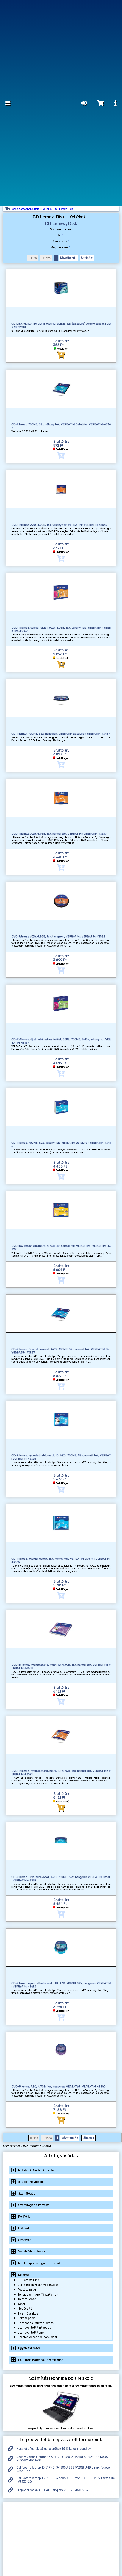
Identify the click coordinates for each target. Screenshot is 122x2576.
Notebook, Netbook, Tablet (36, 2170)
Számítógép (26, 2193)
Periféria (24, 2216)
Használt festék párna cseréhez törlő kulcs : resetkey (53, 2448)
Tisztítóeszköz (28, 2313)
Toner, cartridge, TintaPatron (38, 2294)
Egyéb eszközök (29, 2348)
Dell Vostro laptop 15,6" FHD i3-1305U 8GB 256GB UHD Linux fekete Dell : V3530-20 (66, 2479)
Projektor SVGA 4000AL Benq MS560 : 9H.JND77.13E (53, 2490)
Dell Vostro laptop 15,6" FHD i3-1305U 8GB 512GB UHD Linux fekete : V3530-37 (63, 2469)
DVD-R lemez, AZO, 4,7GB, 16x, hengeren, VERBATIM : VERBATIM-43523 (58, 936)
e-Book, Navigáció (31, 2182)
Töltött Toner (27, 2299)
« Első (33, 258)
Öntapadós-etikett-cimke (36, 2323)
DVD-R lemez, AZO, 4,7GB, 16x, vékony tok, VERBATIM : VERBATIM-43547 (59, 525)
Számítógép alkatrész (33, 2205)
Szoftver (24, 2240)
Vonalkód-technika (31, 2251)
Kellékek (47, 208)
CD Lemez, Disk (64, 208)
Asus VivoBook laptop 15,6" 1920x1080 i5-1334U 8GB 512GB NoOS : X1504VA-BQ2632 (62, 2458)
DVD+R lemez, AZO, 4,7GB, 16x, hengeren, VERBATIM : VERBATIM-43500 (58, 2086)
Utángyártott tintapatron (35, 2327)
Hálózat (23, 2228)
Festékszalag (27, 2289)
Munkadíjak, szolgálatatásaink (39, 2263)
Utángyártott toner (31, 2332)
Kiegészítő (25, 2308)
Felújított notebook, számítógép (40, 2360)
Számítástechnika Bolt (25, 208)
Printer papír (26, 2318)
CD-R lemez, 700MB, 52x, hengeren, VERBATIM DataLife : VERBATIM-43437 (60, 733)
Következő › (68, 258)
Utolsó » (87, 258)
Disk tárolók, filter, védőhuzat (38, 2285)
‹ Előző (46, 258)
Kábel (21, 2304)
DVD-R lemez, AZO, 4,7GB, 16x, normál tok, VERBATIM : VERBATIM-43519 (58, 833)
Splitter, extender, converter (37, 2337)
